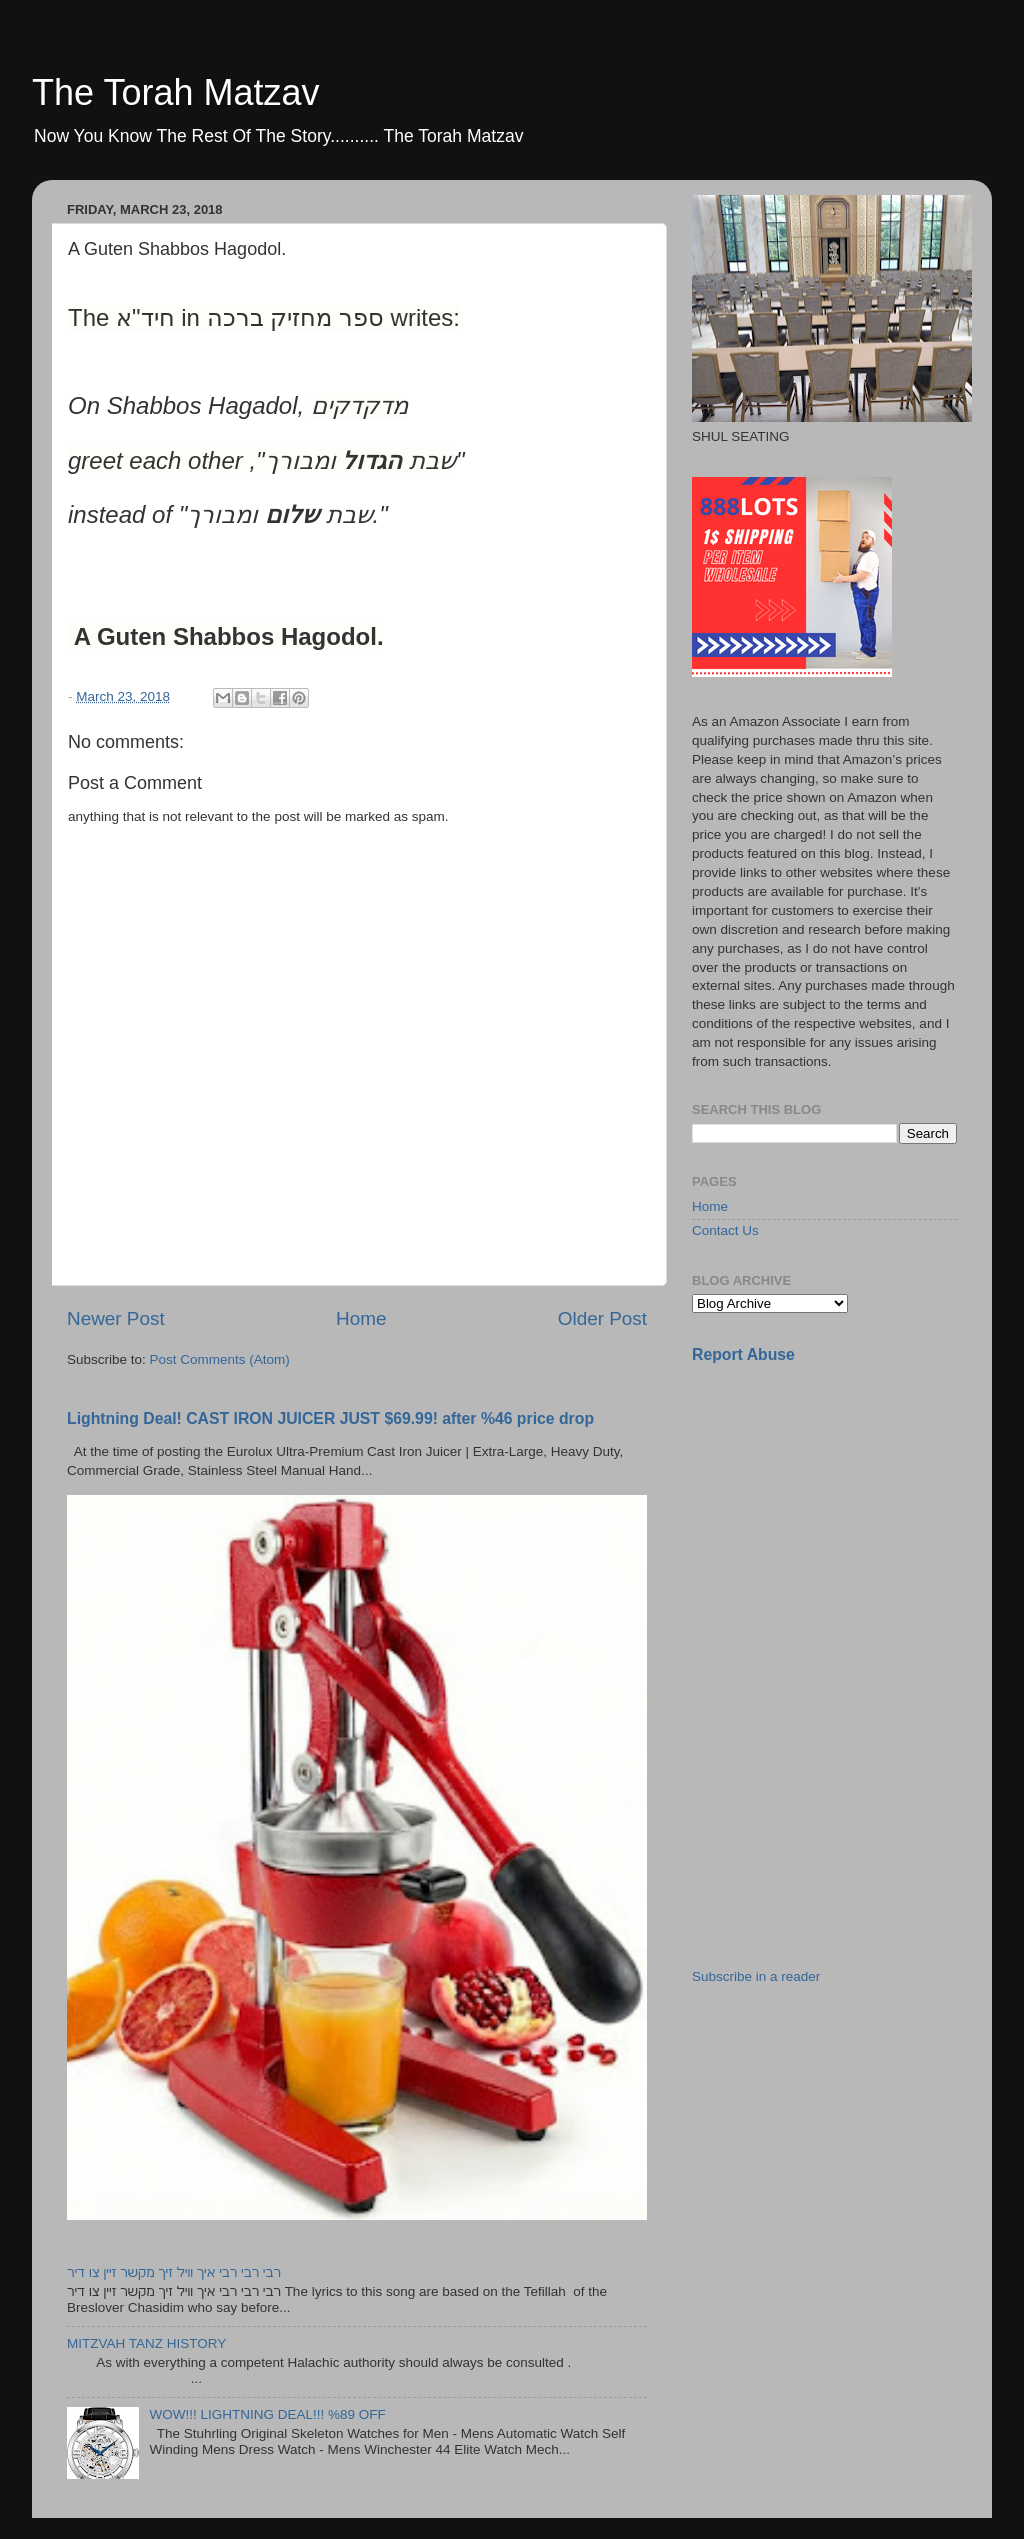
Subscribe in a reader (756, 1976)
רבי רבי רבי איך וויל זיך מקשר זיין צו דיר (174, 2272)
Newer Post (116, 1318)
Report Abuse (743, 1354)
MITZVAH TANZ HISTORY (146, 2343)
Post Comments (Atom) (220, 1359)
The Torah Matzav (175, 92)
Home (361, 1318)
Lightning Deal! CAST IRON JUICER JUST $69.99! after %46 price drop (330, 1418)
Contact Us (725, 1230)
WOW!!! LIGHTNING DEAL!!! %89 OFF (267, 2414)
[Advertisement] (842, 1521)
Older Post (602, 1318)
